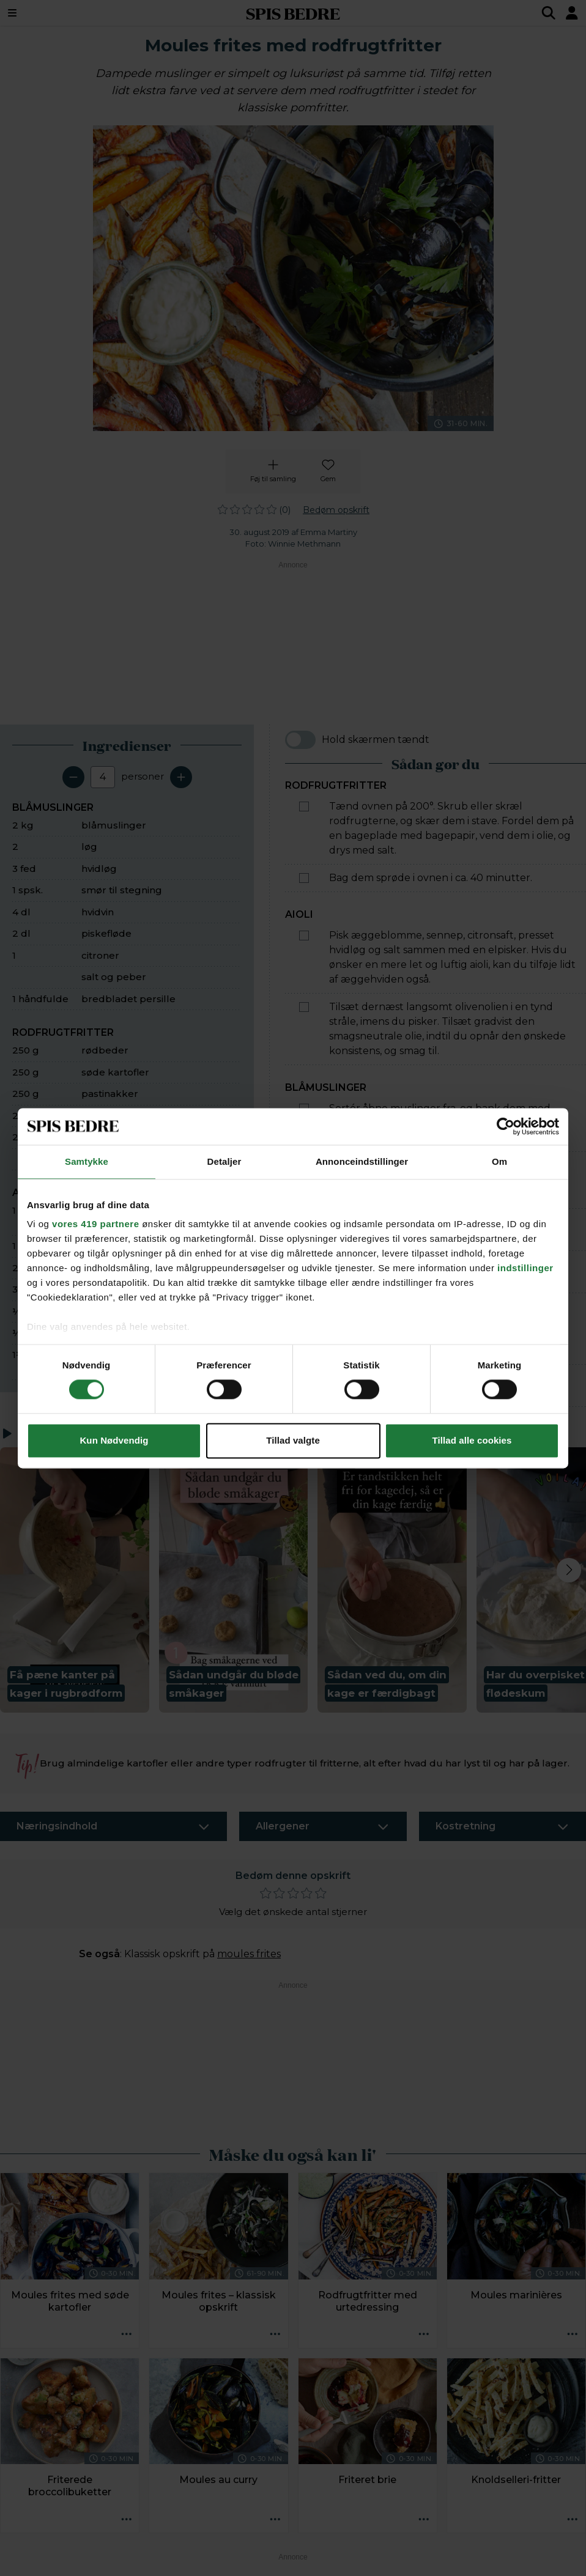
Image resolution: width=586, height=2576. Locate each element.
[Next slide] (569, 1570)
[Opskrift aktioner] (126, 2335)
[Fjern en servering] (73, 777)
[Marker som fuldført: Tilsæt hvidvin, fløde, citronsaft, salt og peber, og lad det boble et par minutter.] (304, 1264)
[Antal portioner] (103, 777)
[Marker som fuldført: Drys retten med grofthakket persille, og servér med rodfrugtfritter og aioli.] (304, 1378)
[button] (74, 1580)
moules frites (249, 1954)
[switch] (300, 740)
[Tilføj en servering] (181, 777)
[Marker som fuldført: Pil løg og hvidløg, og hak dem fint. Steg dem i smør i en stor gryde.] (304, 1222)
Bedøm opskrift (336, 509)
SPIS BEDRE (293, 13)
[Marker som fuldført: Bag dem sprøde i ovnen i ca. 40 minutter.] (304, 878)
